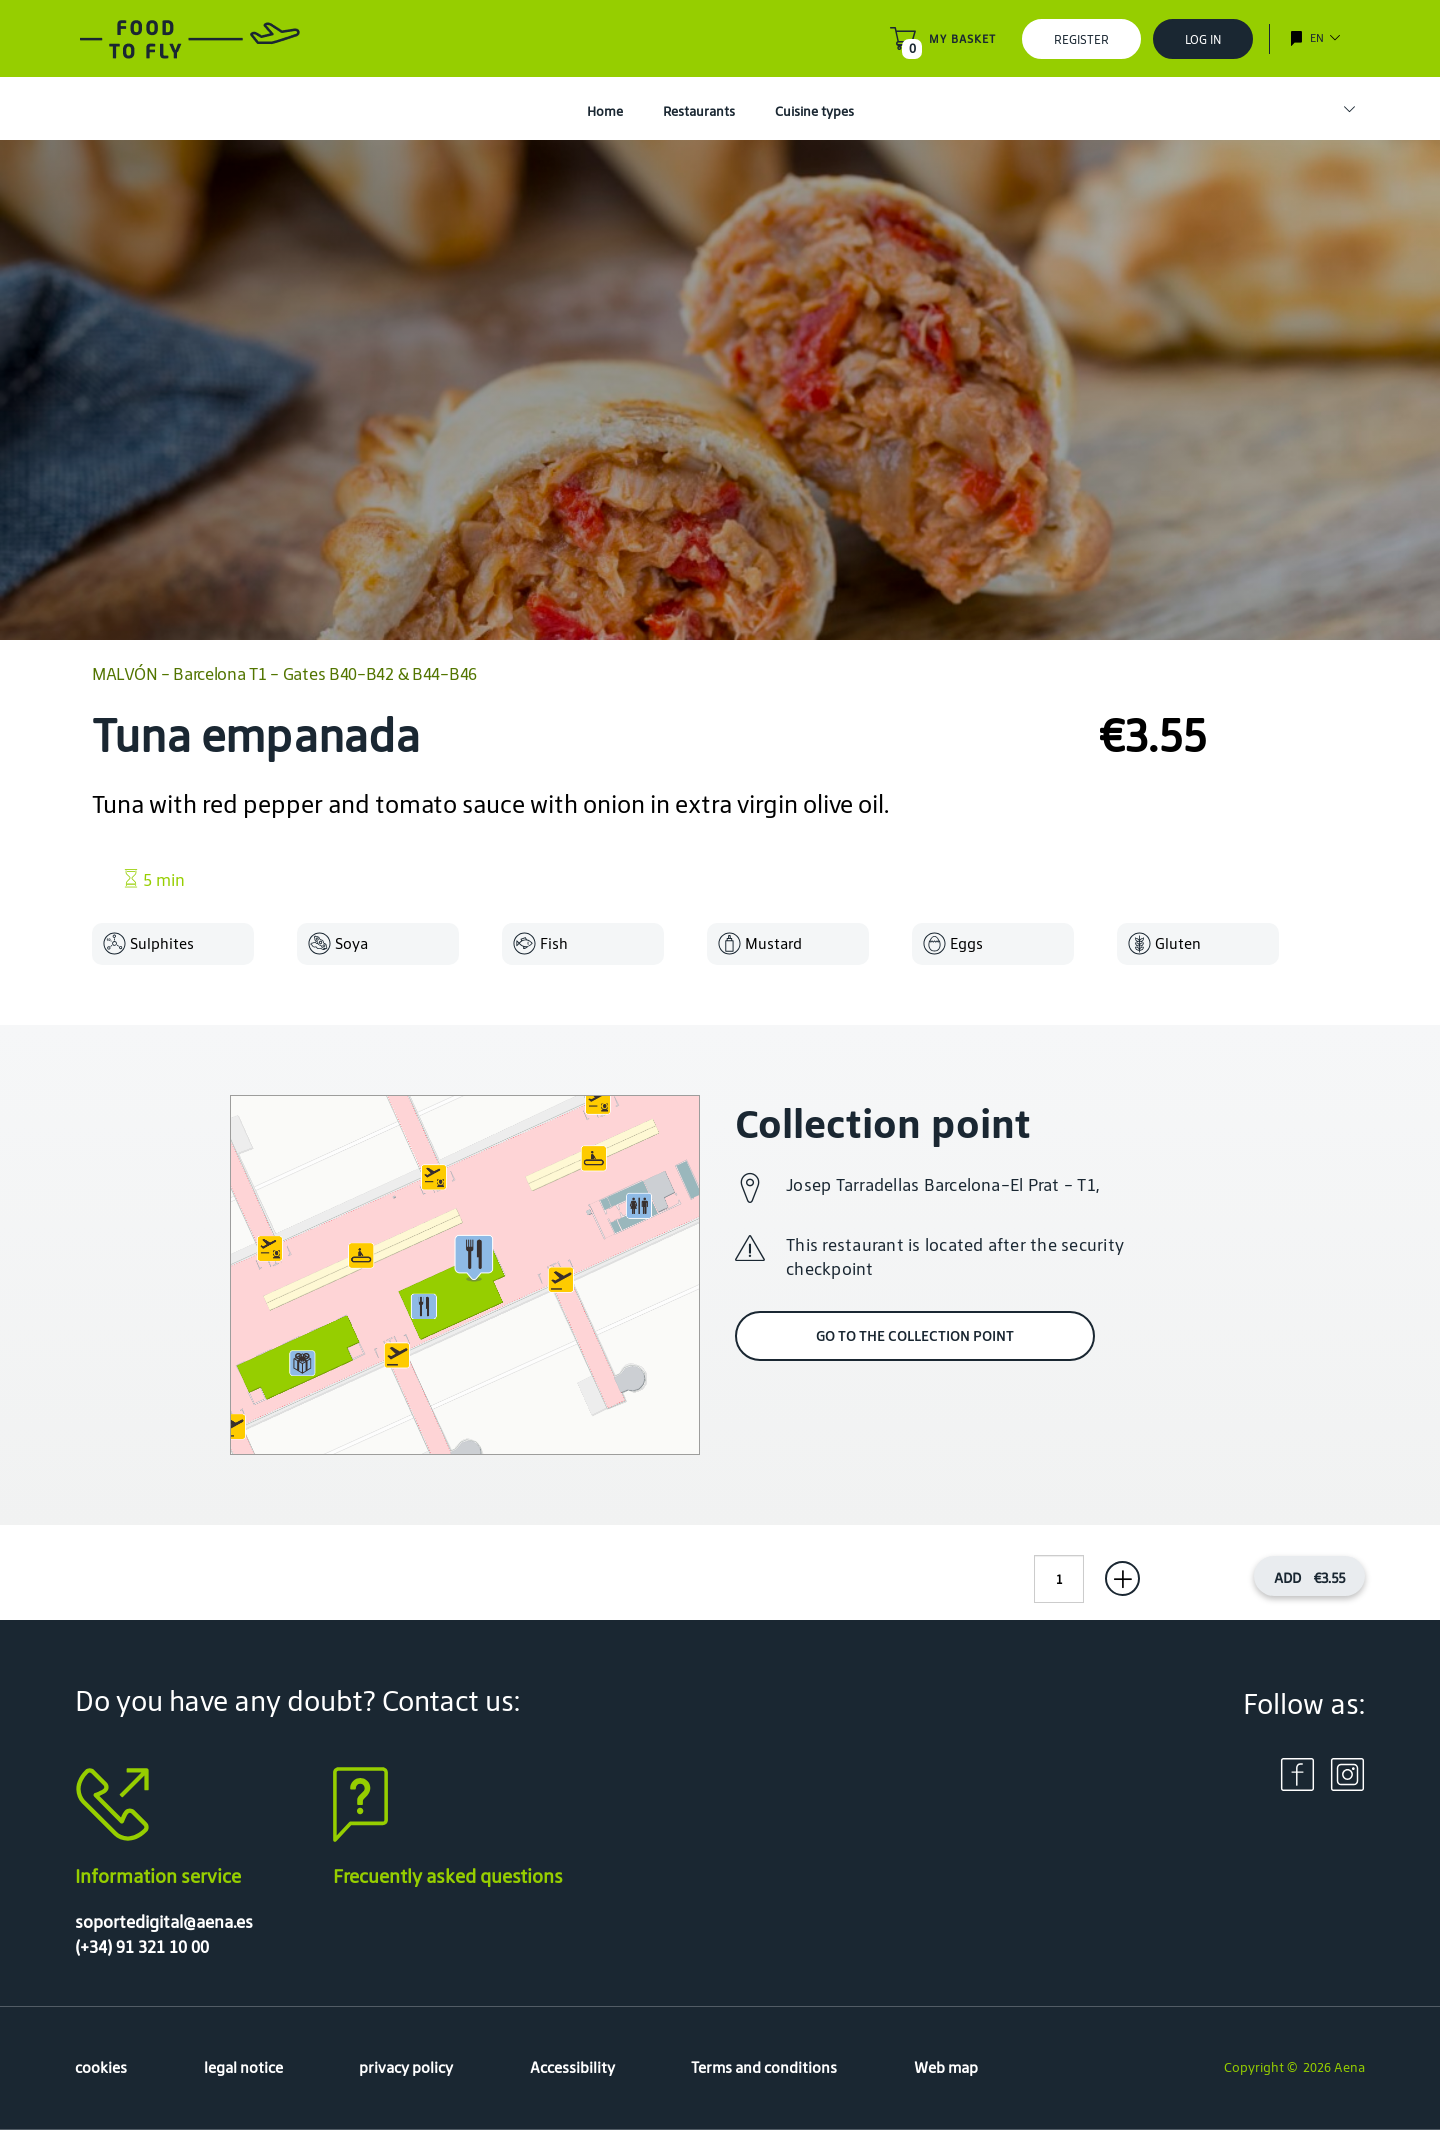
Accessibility (572, 2067)
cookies (101, 2067)
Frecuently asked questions (448, 1876)
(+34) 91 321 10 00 (142, 1947)
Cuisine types (814, 111)
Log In (1203, 39)
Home (605, 111)
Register (1081, 39)
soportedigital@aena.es (164, 1922)
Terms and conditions (764, 2067)
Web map (946, 2067)
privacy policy (406, 2067)
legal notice (243, 2067)
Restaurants (699, 111)
